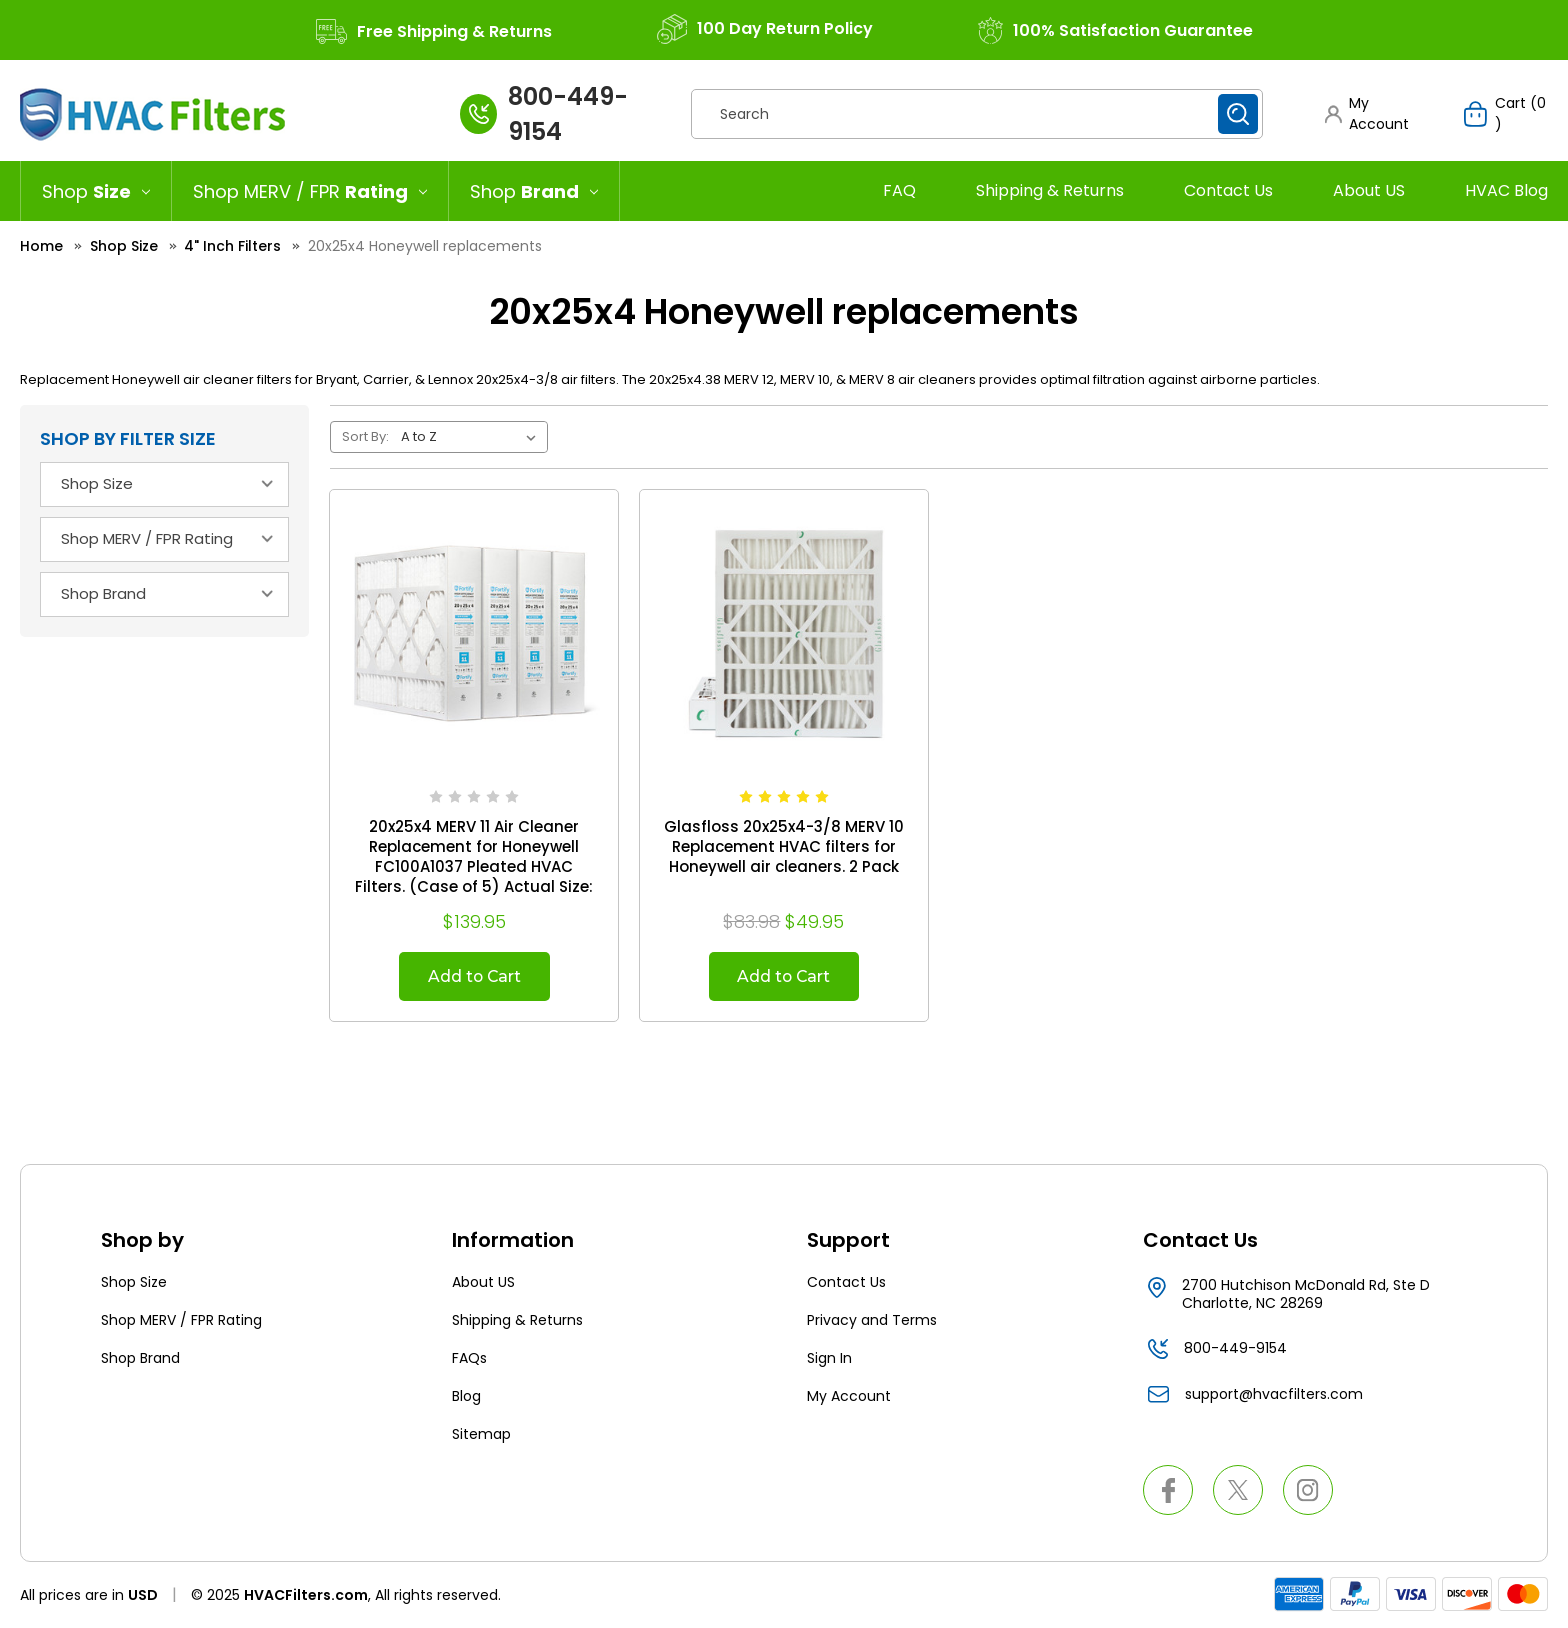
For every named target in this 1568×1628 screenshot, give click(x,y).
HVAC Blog (1506, 190)
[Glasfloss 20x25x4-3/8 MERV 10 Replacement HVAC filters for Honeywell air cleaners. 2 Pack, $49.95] (784, 634)
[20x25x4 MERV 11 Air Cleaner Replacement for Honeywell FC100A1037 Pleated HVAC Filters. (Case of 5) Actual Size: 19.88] (474, 634)
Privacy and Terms (872, 1321)
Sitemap (481, 1435)
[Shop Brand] (534, 191)
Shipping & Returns (1050, 190)
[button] (1375, 114)
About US (1369, 190)
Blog (466, 1397)
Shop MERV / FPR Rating (181, 1321)
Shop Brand (140, 1359)
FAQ (899, 190)
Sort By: (365, 436)
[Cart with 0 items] (1506, 114)
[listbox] (472, 437)
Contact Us (1228, 190)
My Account (849, 1397)
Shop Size (134, 1283)
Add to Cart (474, 976)
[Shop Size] (96, 191)
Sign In (829, 1359)
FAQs (469, 1359)
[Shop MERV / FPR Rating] (310, 191)
